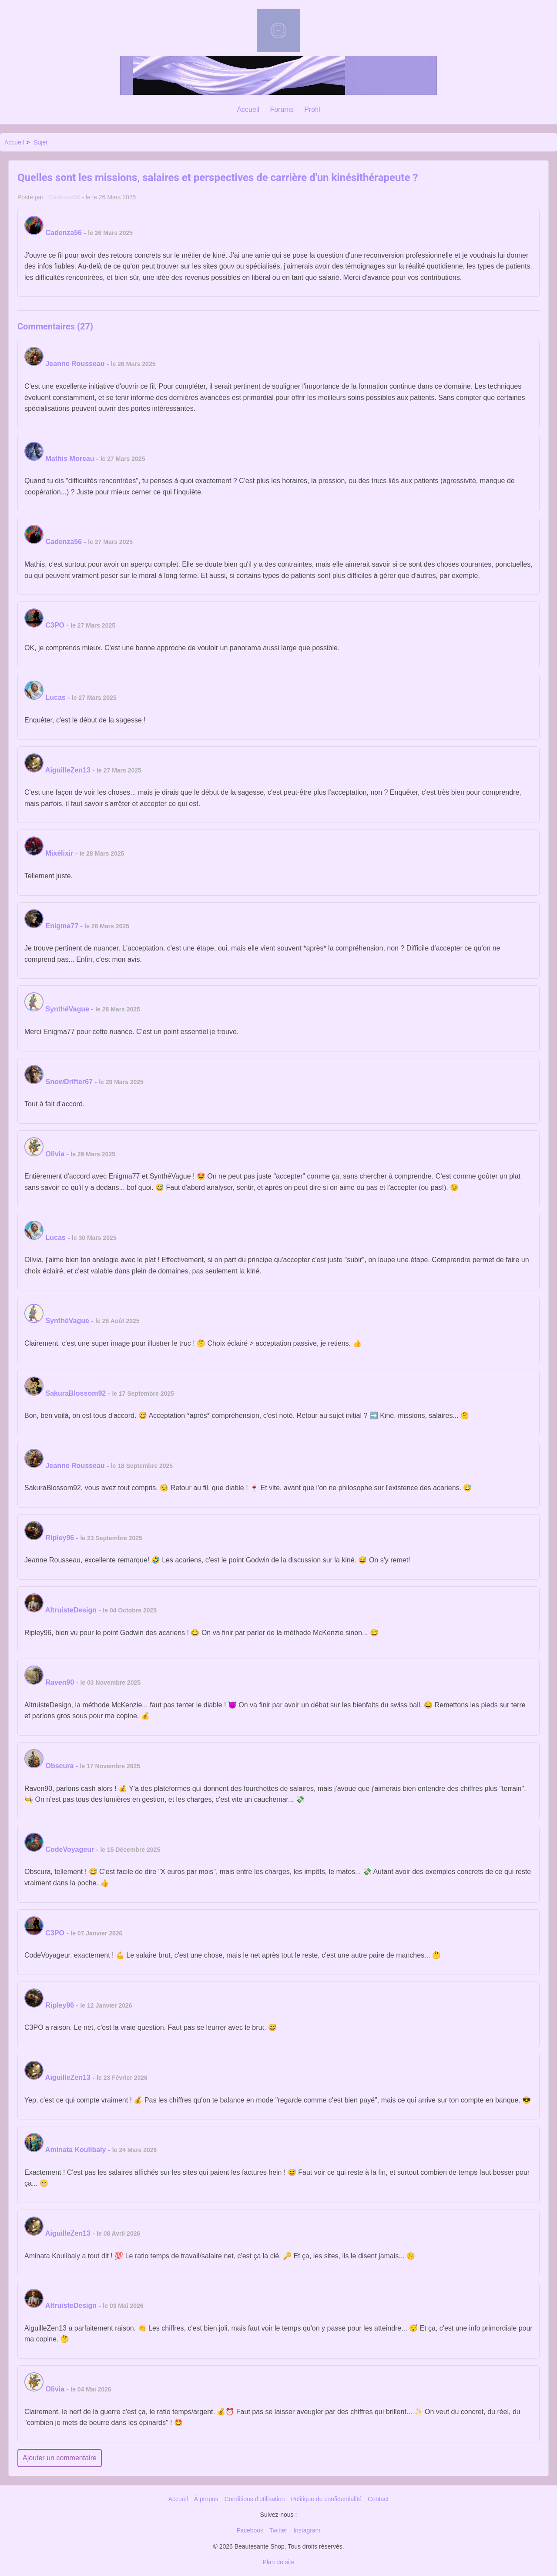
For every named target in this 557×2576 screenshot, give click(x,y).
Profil (312, 109)
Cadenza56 (65, 197)
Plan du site (278, 2562)
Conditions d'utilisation (255, 2498)
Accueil (248, 109)
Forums (281, 109)
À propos (206, 2498)
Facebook (250, 2530)
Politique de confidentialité (326, 2498)
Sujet (40, 142)
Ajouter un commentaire (60, 2458)
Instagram (306, 2530)
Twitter (278, 2530)
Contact (378, 2498)
